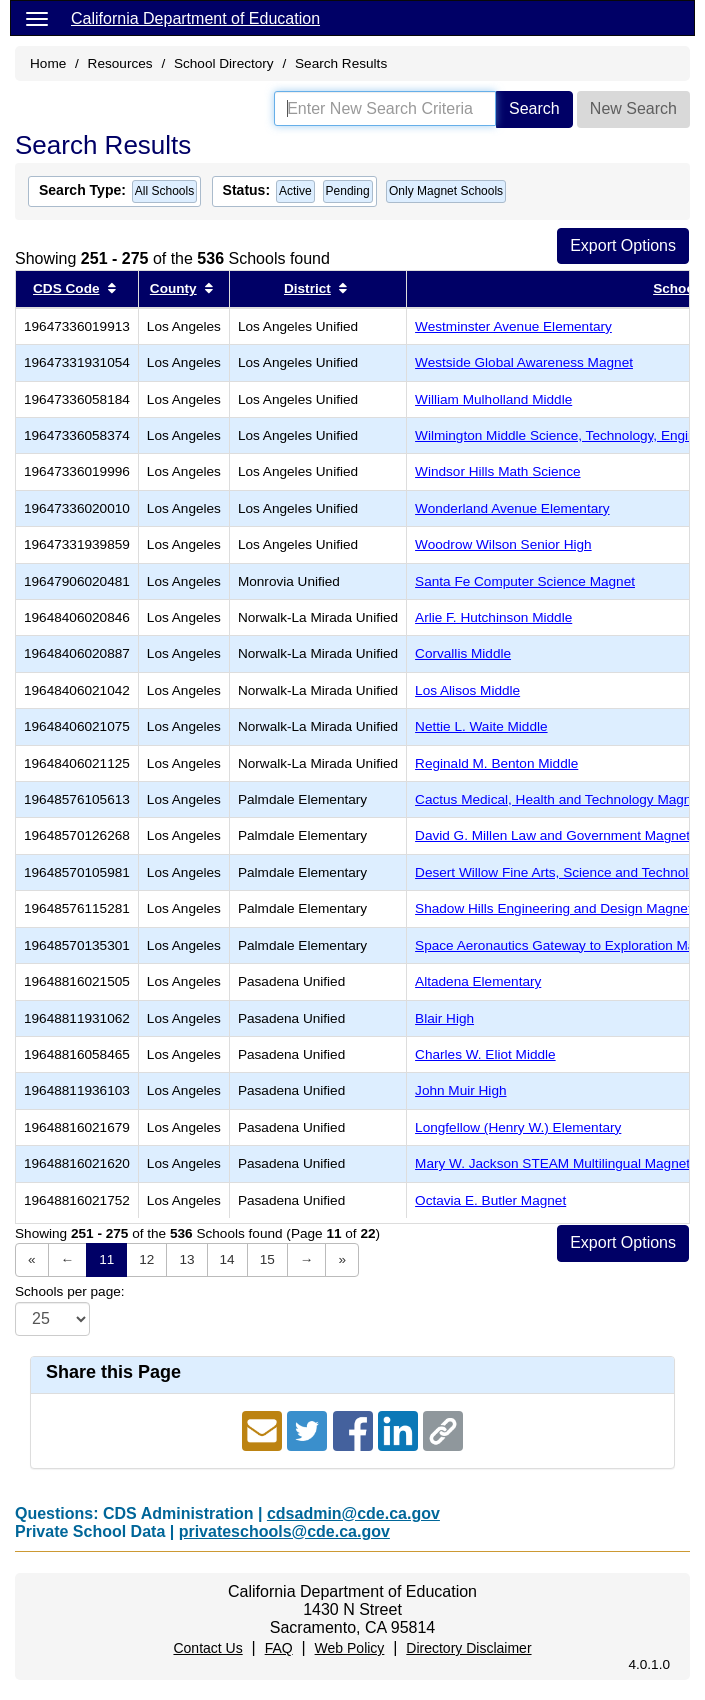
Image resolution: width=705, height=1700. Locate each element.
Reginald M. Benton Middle (496, 763)
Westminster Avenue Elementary (513, 326)
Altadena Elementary (478, 981)
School (675, 288)
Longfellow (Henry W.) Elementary (518, 1127)
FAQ (279, 1648)
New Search (633, 108)
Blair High (444, 1018)
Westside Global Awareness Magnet (524, 362)
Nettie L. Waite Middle (481, 726)
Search (534, 108)
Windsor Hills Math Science (497, 471)
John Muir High (460, 1090)
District (307, 288)
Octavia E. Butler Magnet (490, 1200)
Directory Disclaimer (468, 1648)
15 (267, 1259)
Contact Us (207, 1648)
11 (106, 1259)
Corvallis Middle (463, 653)
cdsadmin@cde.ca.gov (353, 1513)
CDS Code (66, 288)
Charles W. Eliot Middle (485, 1054)
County (173, 288)
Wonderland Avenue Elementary (512, 508)
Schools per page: (70, 1291)
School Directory (224, 63)
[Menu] (37, 18)
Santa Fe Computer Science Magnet (525, 581)
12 (146, 1259)
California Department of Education (195, 18)
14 (227, 1259)
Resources (120, 63)
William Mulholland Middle (493, 399)
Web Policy (350, 1648)
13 (186, 1259)
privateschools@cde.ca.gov (284, 1531)
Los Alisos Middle (467, 690)
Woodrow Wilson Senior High (503, 544)
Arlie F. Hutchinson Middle (493, 617)
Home (48, 63)
